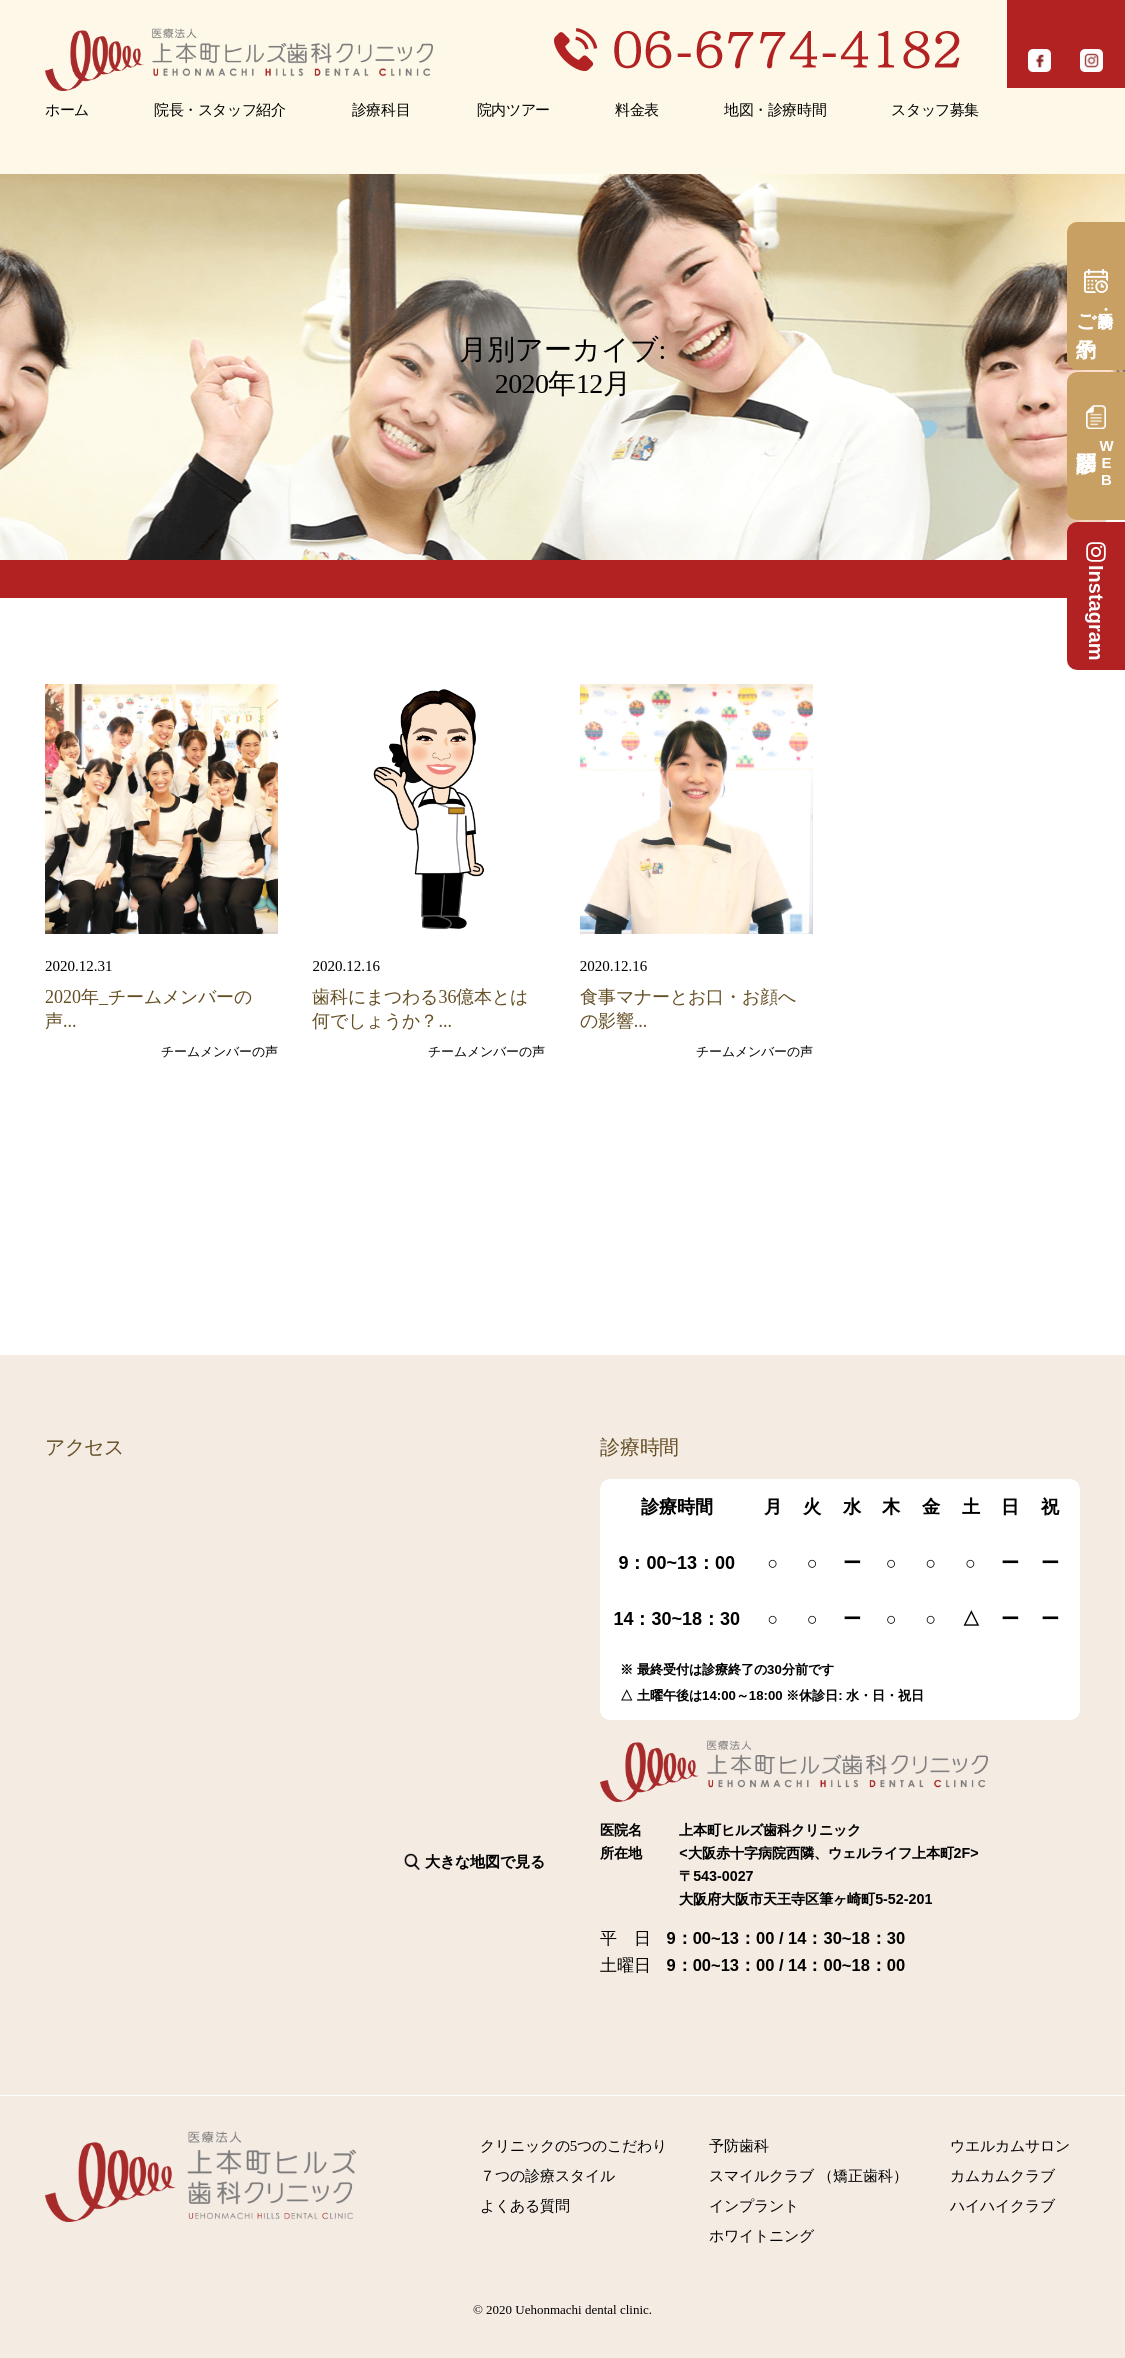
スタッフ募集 (935, 110)
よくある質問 (525, 2206)
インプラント (754, 2206)
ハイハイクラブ (1002, 2206)
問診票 (1106, 462)
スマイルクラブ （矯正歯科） (808, 2176)
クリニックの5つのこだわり (574, 2146)
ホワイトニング (761, 2236)
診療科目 (381, 110)
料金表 (637, 110)
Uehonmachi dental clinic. (583, 2309)
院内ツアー (513, 110)
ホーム (67, 110)
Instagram (1096, 600)
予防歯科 (739, 2146)
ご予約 (1086, 312)
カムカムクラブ (1002, 2176)
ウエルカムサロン (1010, 2146)
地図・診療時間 (775, 110)
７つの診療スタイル (547, 2176)
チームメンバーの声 (219, 1051)
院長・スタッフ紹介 (219, 110)
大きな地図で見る (485, 1861)
